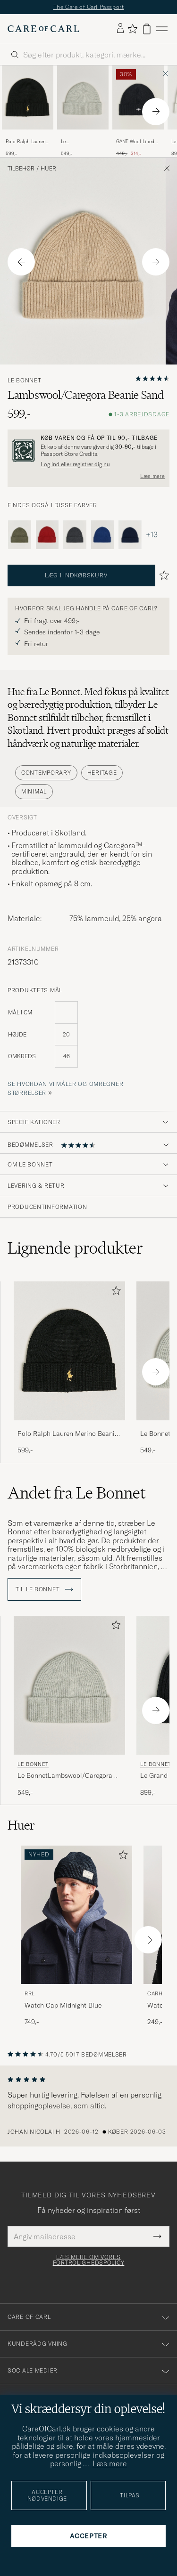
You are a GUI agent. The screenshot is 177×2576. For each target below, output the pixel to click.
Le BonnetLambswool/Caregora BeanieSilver (85, 141)
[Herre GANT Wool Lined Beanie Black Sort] (138, 97)
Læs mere (152, 476)
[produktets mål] (88, 1040)
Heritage (102, 772)
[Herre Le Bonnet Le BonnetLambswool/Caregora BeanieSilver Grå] (69, 1685)
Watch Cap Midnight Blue (63, 2005)
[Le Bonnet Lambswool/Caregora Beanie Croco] (20, 535)
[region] (88, 2106)
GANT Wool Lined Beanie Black (135, 141)
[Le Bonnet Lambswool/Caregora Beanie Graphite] (75, 535)
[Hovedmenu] (161, 29)
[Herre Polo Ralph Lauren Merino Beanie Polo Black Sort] (27, 97)
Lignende (75, 1248)
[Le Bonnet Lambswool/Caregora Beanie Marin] (103, 535)
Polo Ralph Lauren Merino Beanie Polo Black (27, 141)
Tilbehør (21, 168)
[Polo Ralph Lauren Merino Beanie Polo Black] (27, 136)
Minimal (34, 791)
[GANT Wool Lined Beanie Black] (138, 136)
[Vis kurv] (146, 29)
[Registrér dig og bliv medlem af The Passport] (88, 450)
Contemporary (46, 772)
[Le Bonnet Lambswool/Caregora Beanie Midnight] (130, 535)
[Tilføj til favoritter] (114, 1292)
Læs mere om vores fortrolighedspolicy (89, 2260)
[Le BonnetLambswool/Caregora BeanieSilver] (83, 136)
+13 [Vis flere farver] (152, 534)
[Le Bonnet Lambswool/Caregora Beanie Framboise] (47, 535)
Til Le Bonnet (44, 1589)
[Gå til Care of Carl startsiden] (43, 28)
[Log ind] (120, 28)
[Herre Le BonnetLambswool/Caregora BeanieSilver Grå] (83, 97)
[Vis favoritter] (132, 28)
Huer (48, 168)
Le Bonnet (24, 380)
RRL (30, 1993)
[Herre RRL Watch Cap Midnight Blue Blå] (76, 1915)
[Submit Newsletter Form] (157, 2236)
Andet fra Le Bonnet (76, 1493)
